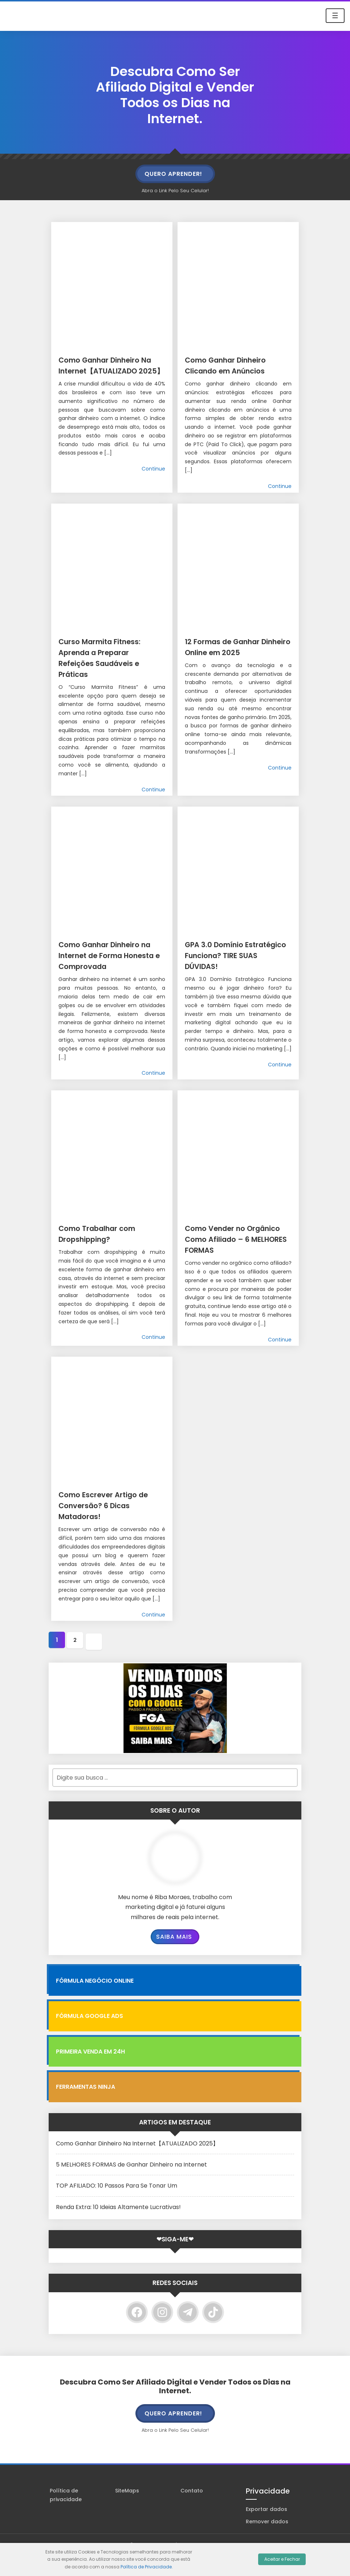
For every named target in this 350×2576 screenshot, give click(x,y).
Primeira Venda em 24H (90, 2071)
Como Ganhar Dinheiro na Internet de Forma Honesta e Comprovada (111, 960)
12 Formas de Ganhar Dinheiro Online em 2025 (233, 652)
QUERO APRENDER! (173, 174)
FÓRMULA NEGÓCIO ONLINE (95, 2000)
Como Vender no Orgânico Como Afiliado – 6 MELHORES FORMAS (235, 1255)
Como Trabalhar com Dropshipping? (108, 1244)
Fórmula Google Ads (89, 2036)
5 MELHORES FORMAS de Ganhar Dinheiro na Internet (131, 2184)
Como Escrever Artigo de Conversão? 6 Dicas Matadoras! (110, 1527)
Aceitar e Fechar (282, 2559)
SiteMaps (127, 2510)
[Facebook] (137, 2332)
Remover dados (267, 2541)
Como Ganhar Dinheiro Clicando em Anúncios (238, 365)
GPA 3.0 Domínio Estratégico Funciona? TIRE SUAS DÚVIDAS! (236, 955)
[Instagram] (162, 2332)
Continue (153, 479)
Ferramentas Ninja (85, 2107)
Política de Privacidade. (147, 2567)
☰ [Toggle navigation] (335, 16)
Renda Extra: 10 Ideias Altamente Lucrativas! (118, 2227)
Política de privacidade (66, 2515)
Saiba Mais (174, 1957)
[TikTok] (213, 2332)
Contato (191, 2510)
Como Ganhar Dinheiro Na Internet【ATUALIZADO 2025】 (137, 2163)
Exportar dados (266, 2529)
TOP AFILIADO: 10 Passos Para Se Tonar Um (116, 2206)
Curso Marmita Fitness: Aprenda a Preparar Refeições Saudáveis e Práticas (111, 657)
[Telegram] (188, 2332)
